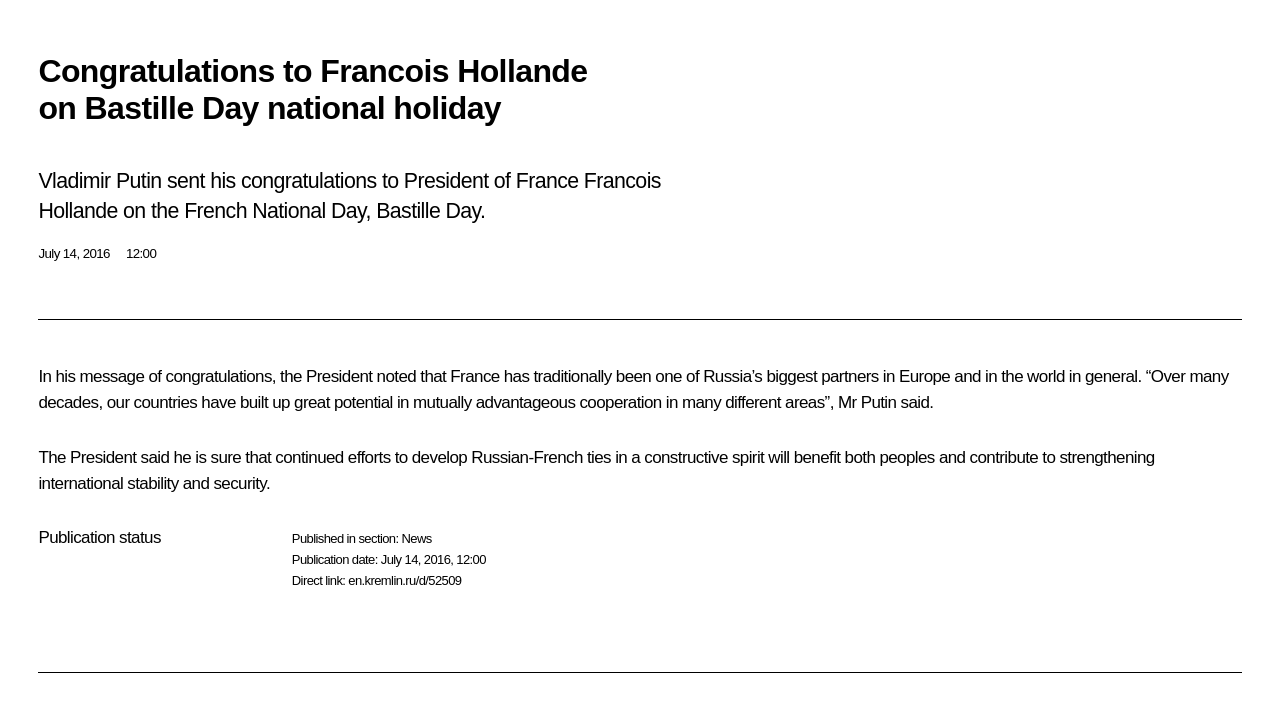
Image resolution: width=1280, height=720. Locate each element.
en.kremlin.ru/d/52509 (404, 580)
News (416, 538)
